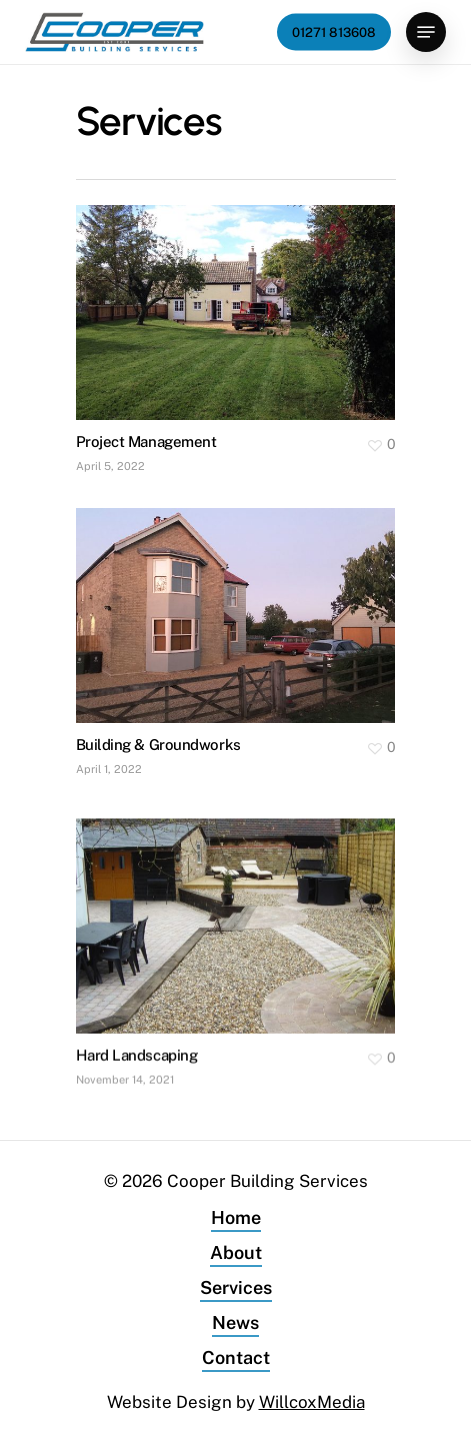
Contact (236, 1357)
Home (236, 1217)
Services (236, 1287)
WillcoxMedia (312, 1402)
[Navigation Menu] (426, 32)
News (235, 1322)
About (236, 1252)
